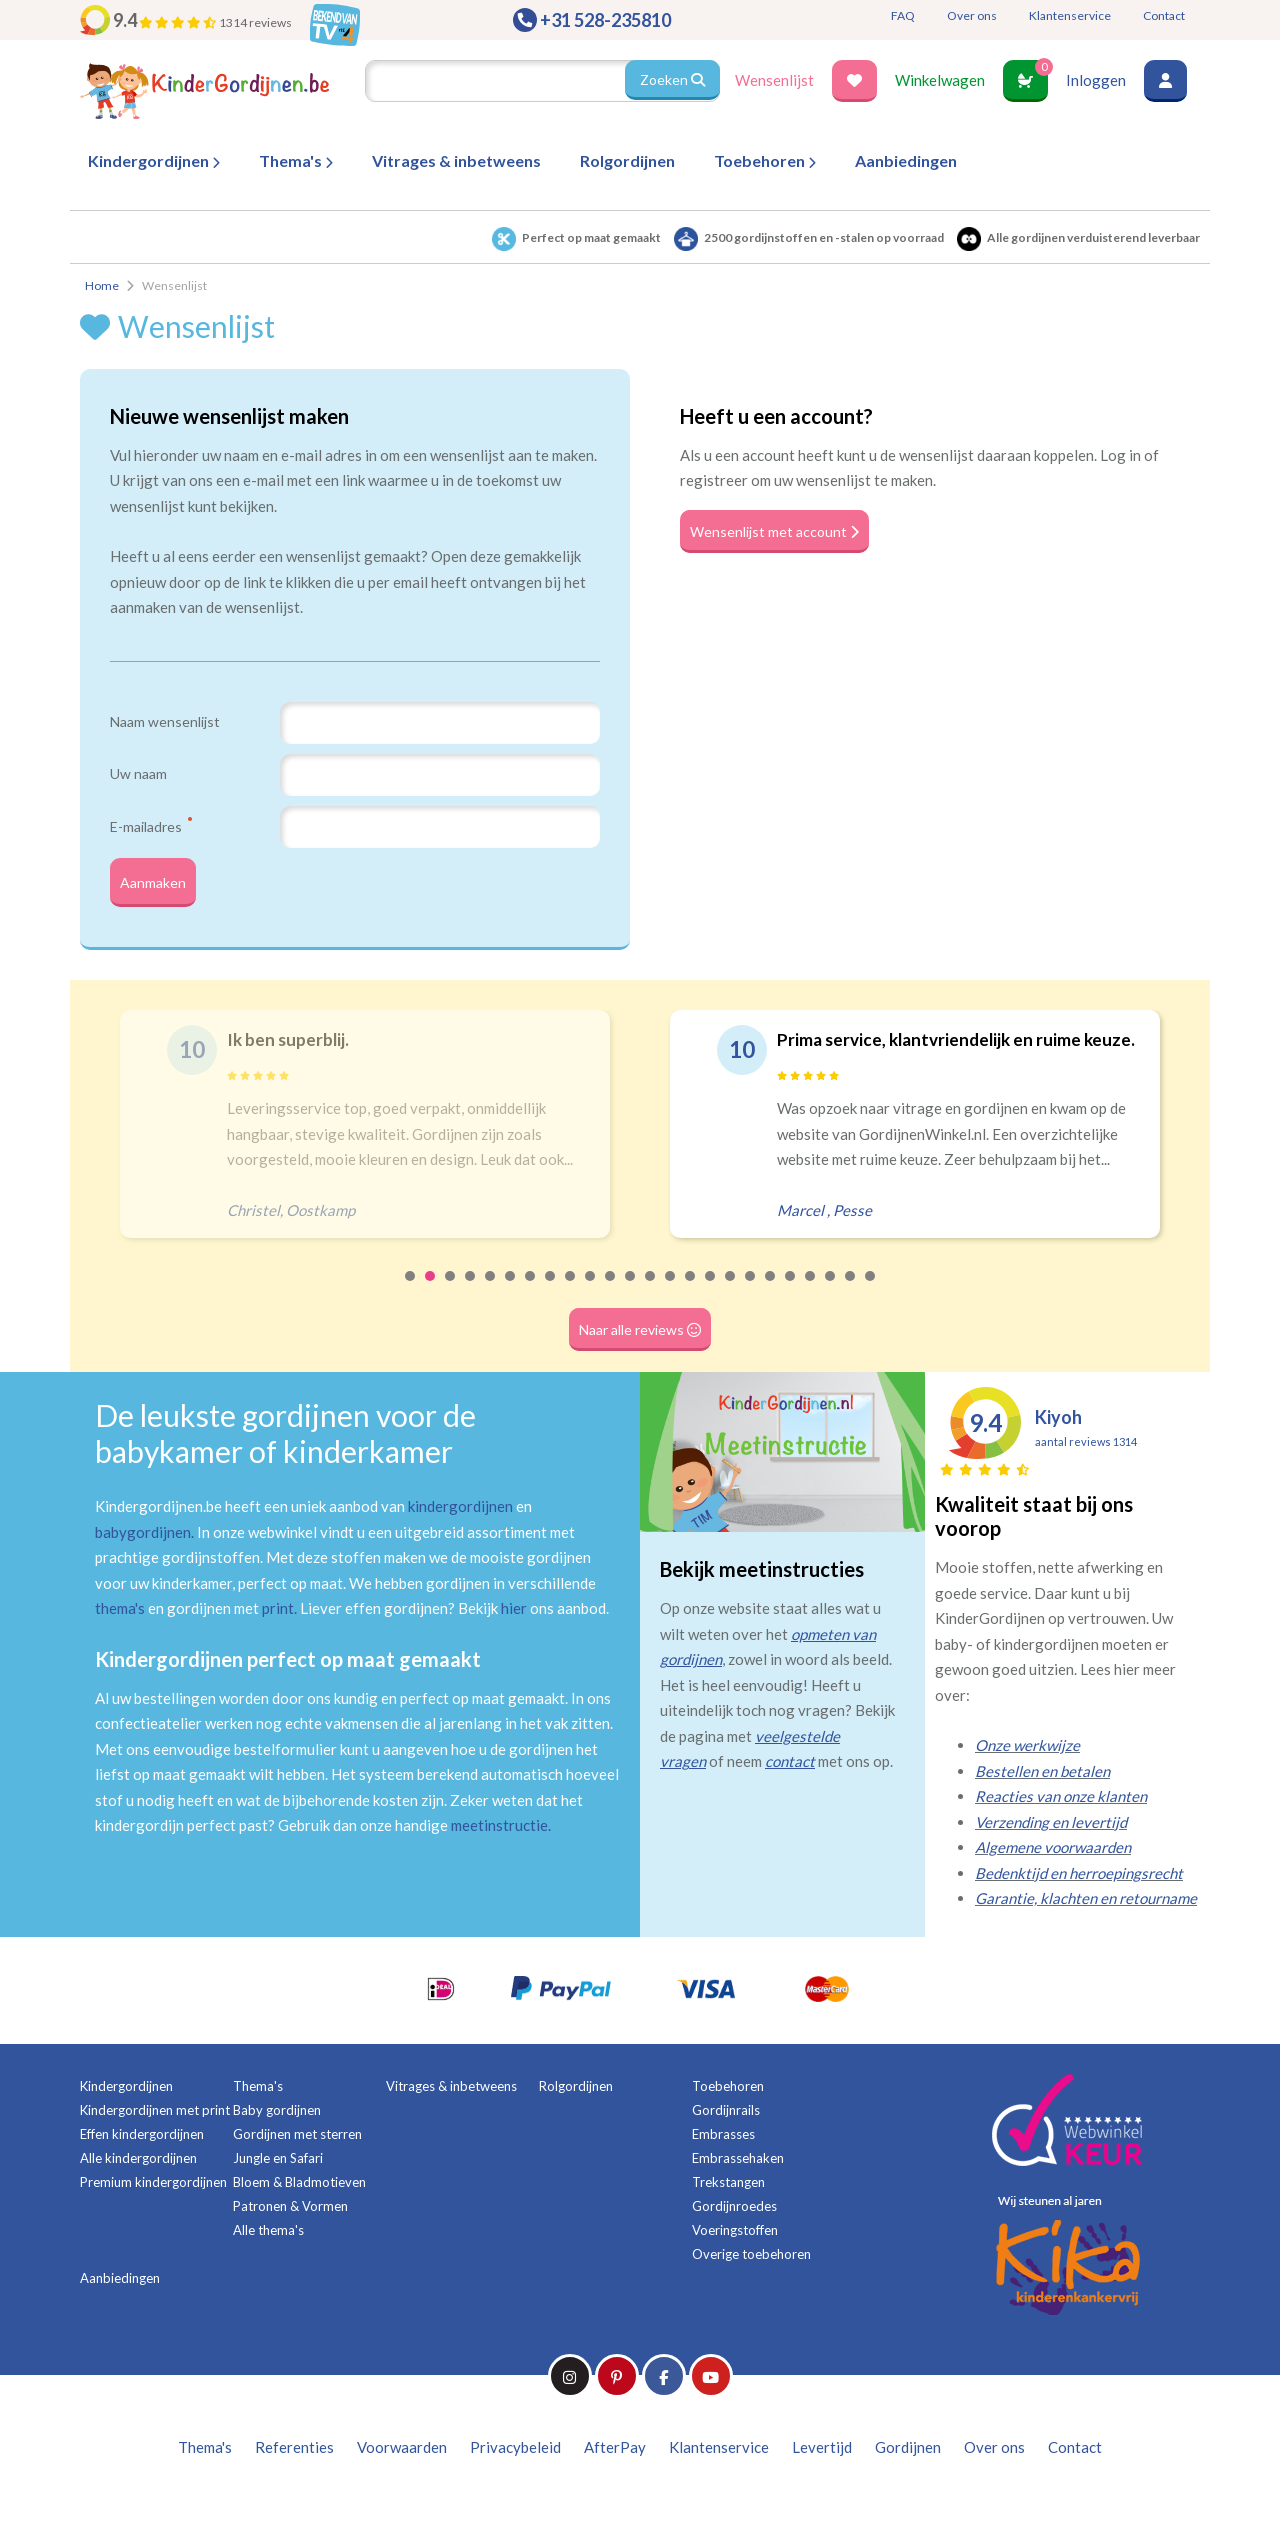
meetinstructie (499, 1837)
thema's (120, 1620)
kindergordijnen (460, 1518)
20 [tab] (791, 1301)
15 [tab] (691, 1301)
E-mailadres (151, 826)
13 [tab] (651, 1301)
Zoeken (671, 80)
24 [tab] (871, 1301)
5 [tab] (491, 1301)
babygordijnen (143, 1543)
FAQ (903, 15)
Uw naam (138, 773)
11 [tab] (611, 1301)
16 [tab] (711, 1301)
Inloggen (1096, 80)
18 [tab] (751, 1301)
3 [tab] (451, 1301)
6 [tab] (511, 1301)
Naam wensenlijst (165, 721)
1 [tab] (411, 1301)
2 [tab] (431, 1301)
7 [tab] (531, 1301)
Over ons (972, 15)
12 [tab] (631, 1301)
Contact (1164, 15)
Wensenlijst (774, 80)
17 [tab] (731, 1301)
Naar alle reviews (640, 1340)
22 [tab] (831, 1301)
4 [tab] (471, 1301)
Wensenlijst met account (782, 531)
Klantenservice (1070, 15)
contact (790, 1773)
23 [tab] (851, 1301)
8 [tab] (551, 1301)
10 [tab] (591, 1301)
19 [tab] (771, 1301)
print (278, 1620)
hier (514, 1620)
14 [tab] (671, 1301)
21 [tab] (811, 1301)
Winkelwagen (940, 80)
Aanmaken (159, 888)
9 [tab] (571, 1301)
